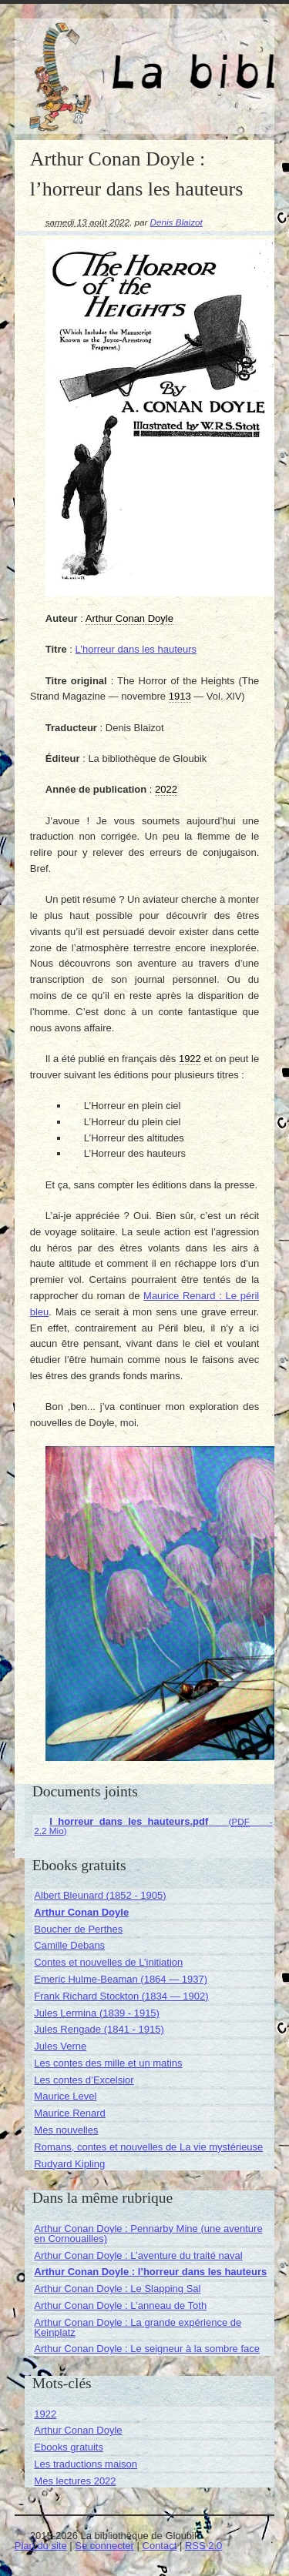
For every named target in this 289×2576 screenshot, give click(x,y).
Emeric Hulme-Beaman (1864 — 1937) (120, 1979)
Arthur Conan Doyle (81, 1912)
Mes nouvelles (66, 2130)
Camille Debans (69, 1945)
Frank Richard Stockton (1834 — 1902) (121, 1996)
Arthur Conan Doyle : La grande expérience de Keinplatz (137, 2327)
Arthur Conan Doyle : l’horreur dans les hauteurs (150, 2271)
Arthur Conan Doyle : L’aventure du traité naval (138, 2255)
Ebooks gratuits (68, 2447)
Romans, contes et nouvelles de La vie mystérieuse (148, 2147)
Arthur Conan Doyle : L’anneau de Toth (120, 2305)
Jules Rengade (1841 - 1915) (98, 2029)
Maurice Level (65, 2096)
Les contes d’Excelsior (83, 2080)
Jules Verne (60, 2046)
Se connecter (104, 2545)
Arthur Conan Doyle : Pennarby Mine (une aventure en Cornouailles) (148, 2233)
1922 (45, 2414)
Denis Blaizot (176, 222)
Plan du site (41, 2545)
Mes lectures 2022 (75, 2481)
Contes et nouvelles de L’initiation (108, 1962)
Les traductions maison (85, 2464)
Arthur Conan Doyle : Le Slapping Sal (117, 2288)
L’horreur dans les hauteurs (136, 649)
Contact (160, 2545)
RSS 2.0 (203, 2545)
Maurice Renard (70, 2113)
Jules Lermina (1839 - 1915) (97, 2013)
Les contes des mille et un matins (108, 2063)
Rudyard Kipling (69, 2164)
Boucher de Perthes (78, 1929)
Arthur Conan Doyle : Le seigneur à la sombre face (147, 2348)
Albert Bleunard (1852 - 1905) (100, 1895)
